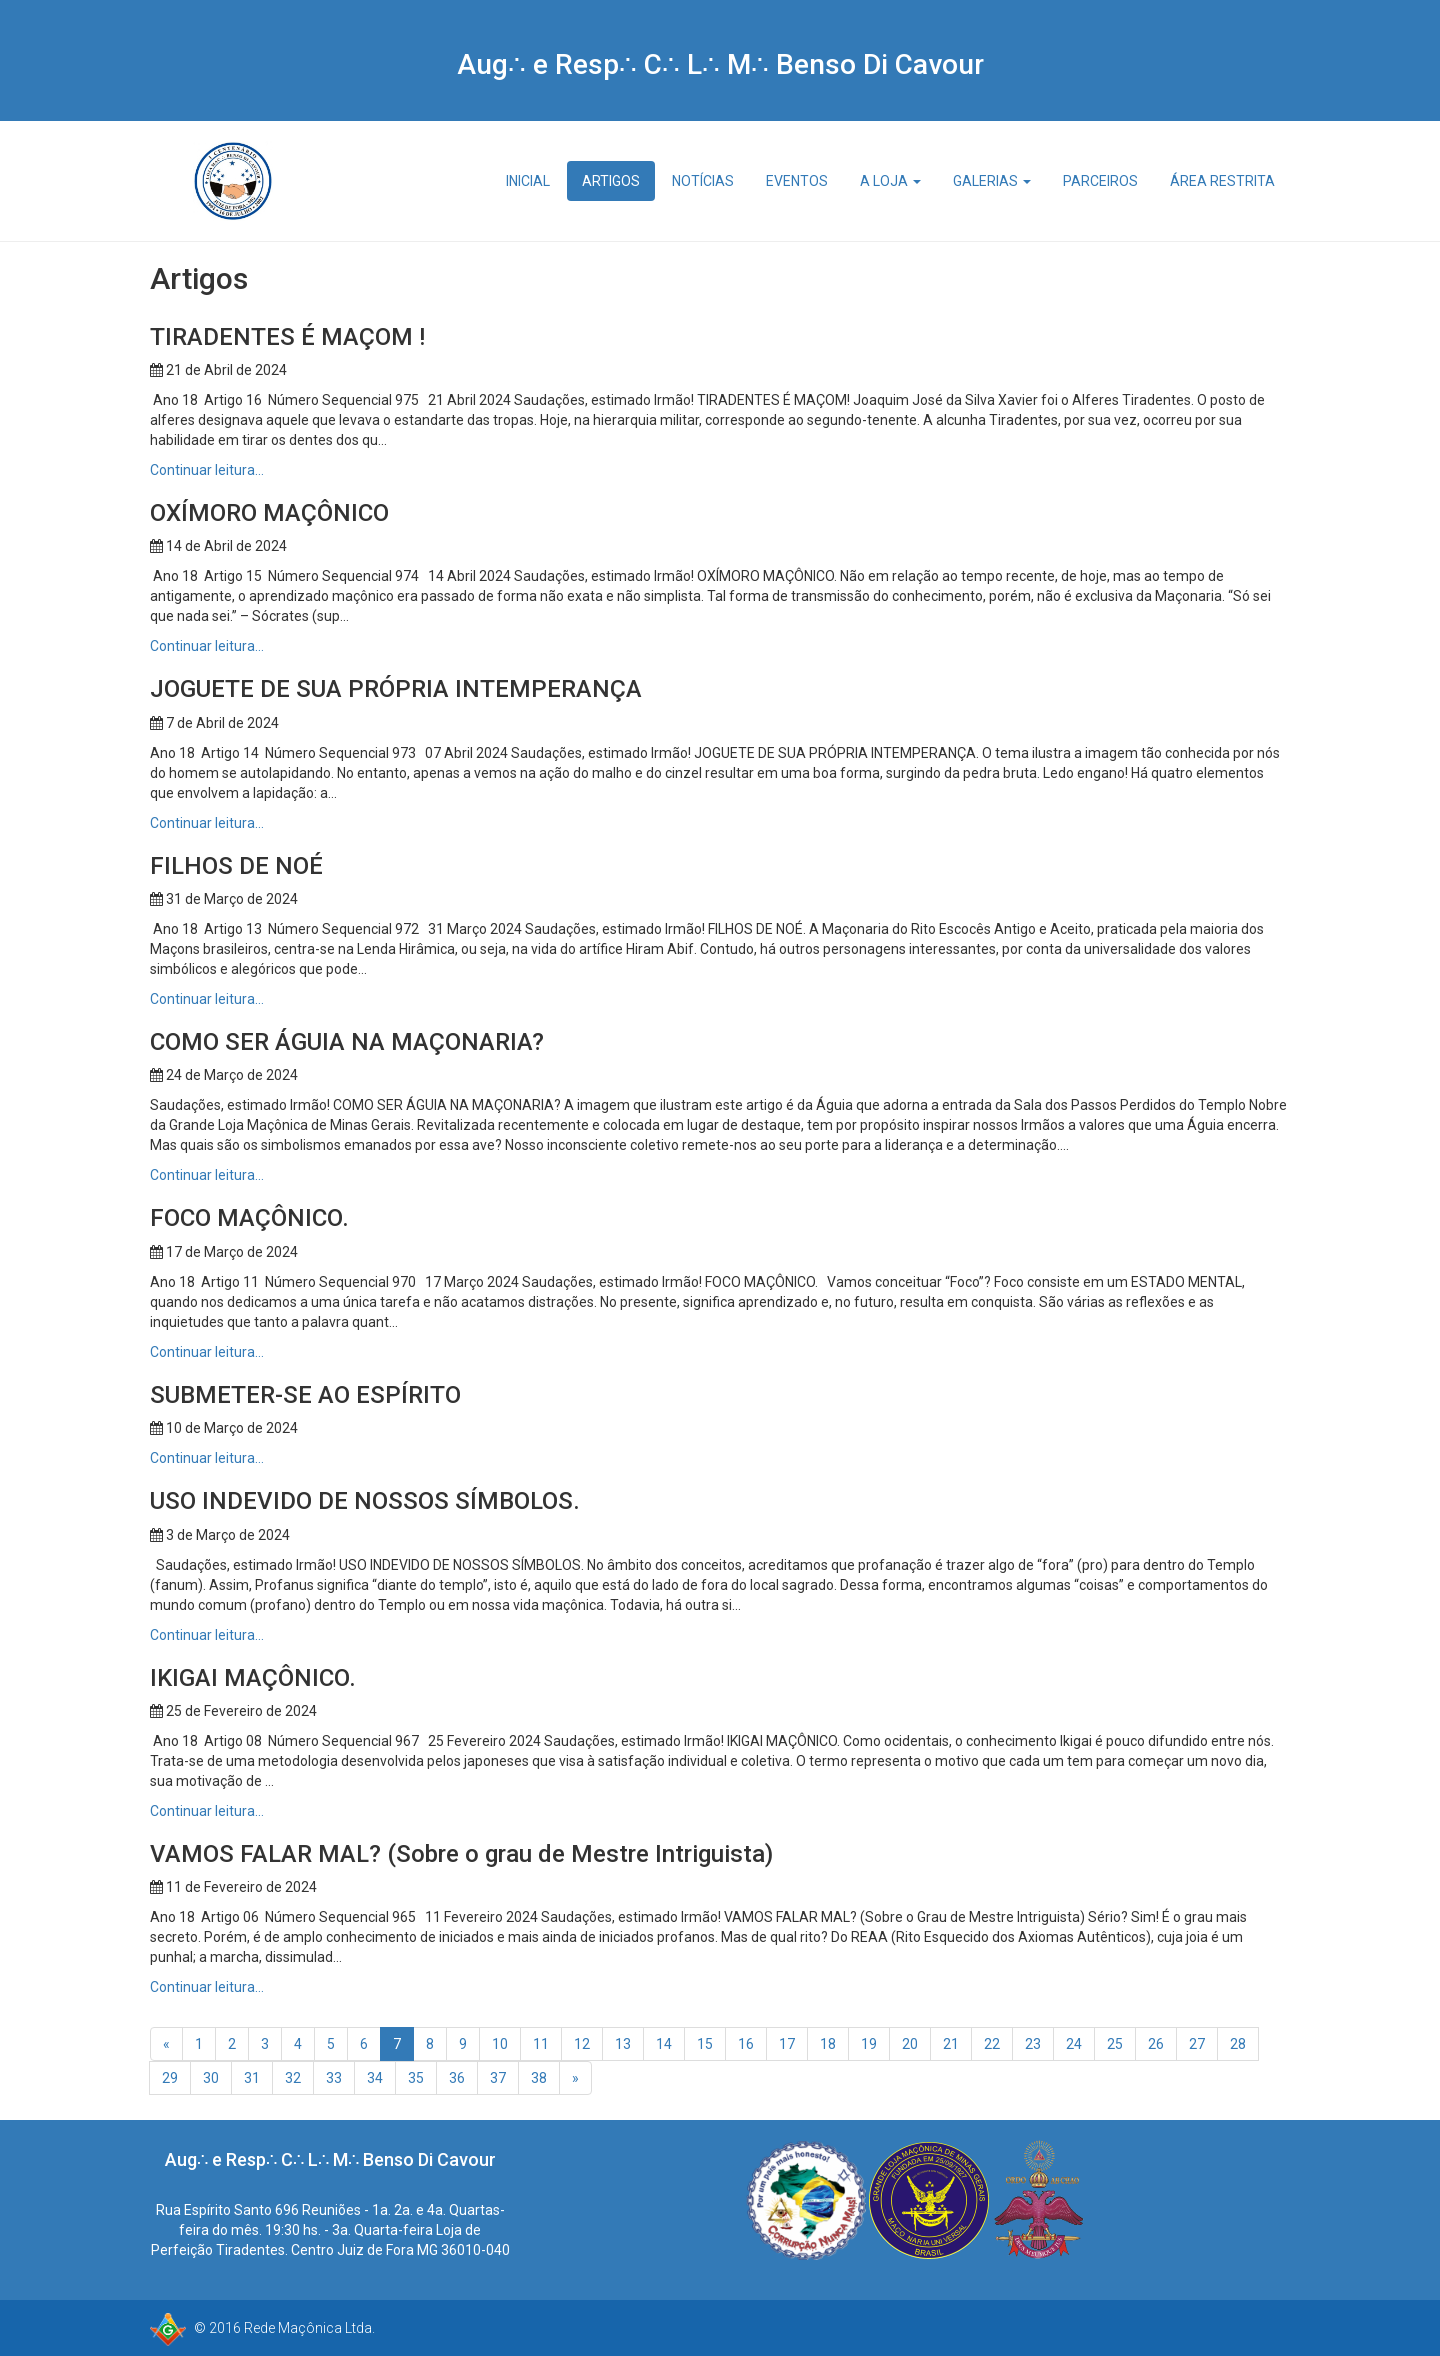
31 (252, 2078)
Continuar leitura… (207, 470)
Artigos (611, 181)
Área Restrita (1222, 181)
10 (500, 2044)
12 (582, 2044)
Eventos (797, 181)
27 (1197, 2044)
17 (787, 2044)
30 (211, 2078)
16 (746, 2044)
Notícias (703, 181)
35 (416, 2078)
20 (910, 2044)
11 (541, 2044)
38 (539, 2078)
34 (375, 2078)
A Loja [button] (890, 181)
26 (1156, 2044)
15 (705, 2044)
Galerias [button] (992, 181)
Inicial (528, 181)
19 (869, 2044)
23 (1033, 2044)
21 (951, 2044)
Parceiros (1100, 181)
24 (1074, 2044)
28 (1238, 2044)
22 (992, 2044)
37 (498, 2078)
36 (457, 2078)
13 (623, 2044)
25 (1115, 2044)
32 (293, 2078)
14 (664, 2044)
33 (334, 2078)
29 (170, 2078)
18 (828, 2044)
